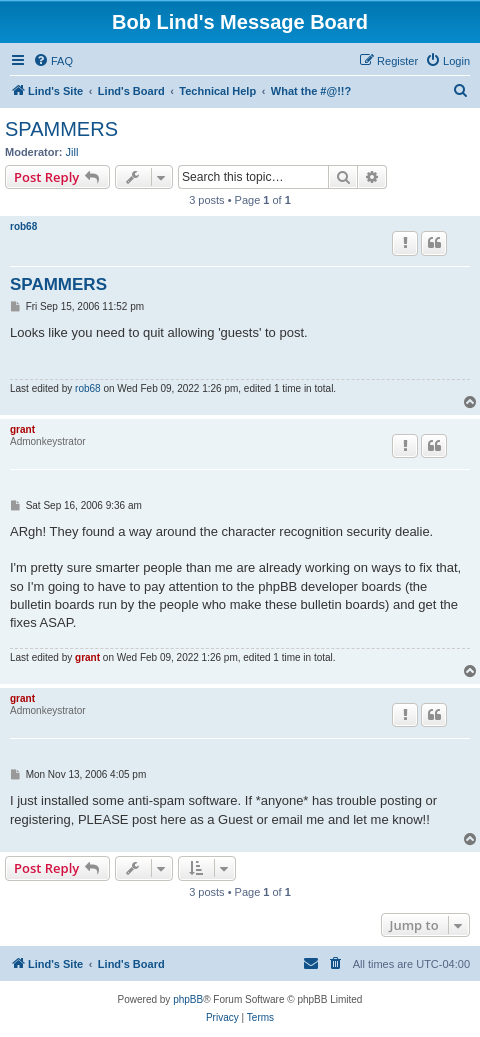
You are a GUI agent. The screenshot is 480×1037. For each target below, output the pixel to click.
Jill (72, 152)
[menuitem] (53, 61)
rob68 (23, 226)
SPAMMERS (61, 129)
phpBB (188, 999)
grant (22, 429)
